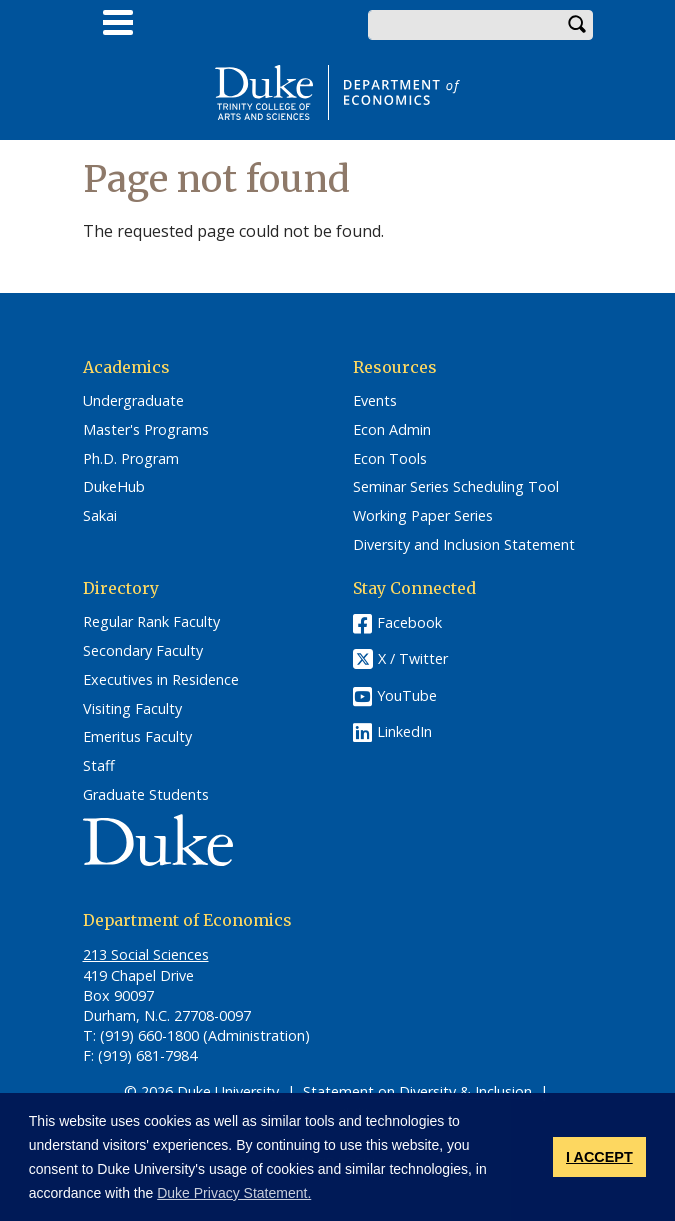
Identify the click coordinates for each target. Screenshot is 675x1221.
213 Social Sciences (146, 954)
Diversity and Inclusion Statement (464, 545)
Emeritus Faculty (137, 737)
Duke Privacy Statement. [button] (234, 1193)
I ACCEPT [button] (599, 1157)
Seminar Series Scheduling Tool (456, 487)
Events (375, 401)
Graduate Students (146, 795)
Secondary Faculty (143, 651)
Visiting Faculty (132, 709)
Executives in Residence (161, 680)
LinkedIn (404, 731)
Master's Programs (146, 430)
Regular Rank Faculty (151, 622)
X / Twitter (413, 659)
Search (578, 25)
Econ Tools (390, 459)
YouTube (407, 695)
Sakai (100, 516)
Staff (99, 766)
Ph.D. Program (131, 459)
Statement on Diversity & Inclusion (417, 1091)
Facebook (409, 622)
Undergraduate (133, 401)
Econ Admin (392, 430)
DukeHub (114, 487)
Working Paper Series (423, 516)
